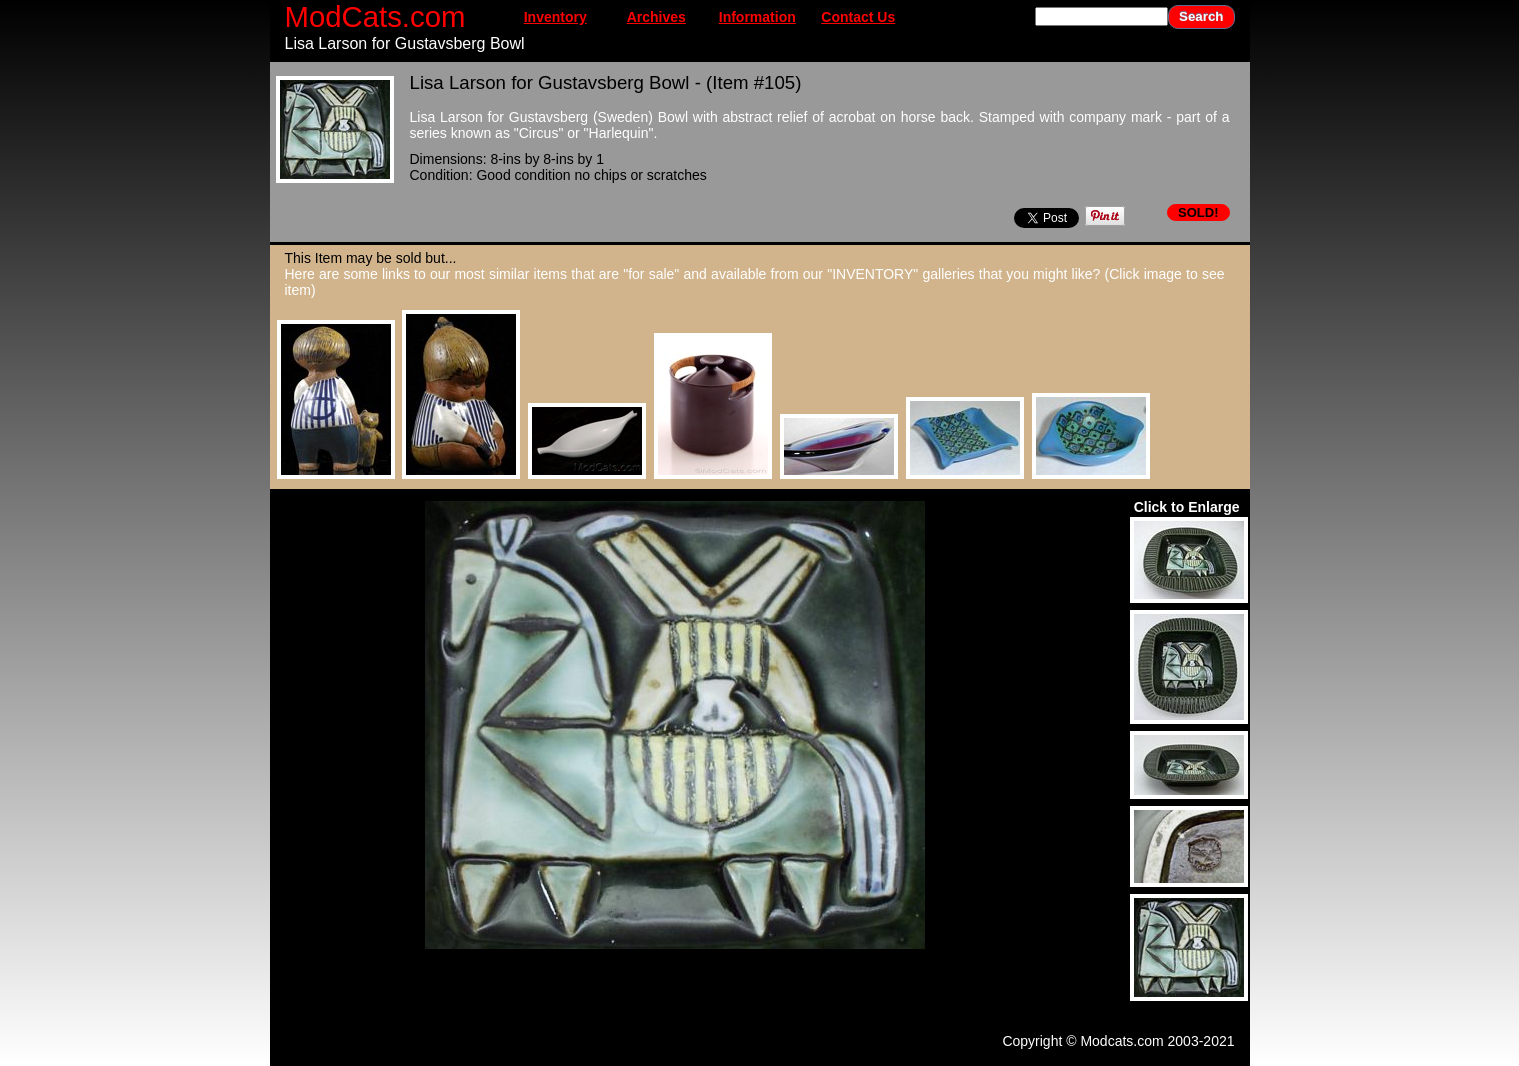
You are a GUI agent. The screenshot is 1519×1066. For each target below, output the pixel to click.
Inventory (555, 17)
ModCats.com (375, 16)
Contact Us (858, 17)
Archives (656, 17)
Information (757, 17)
